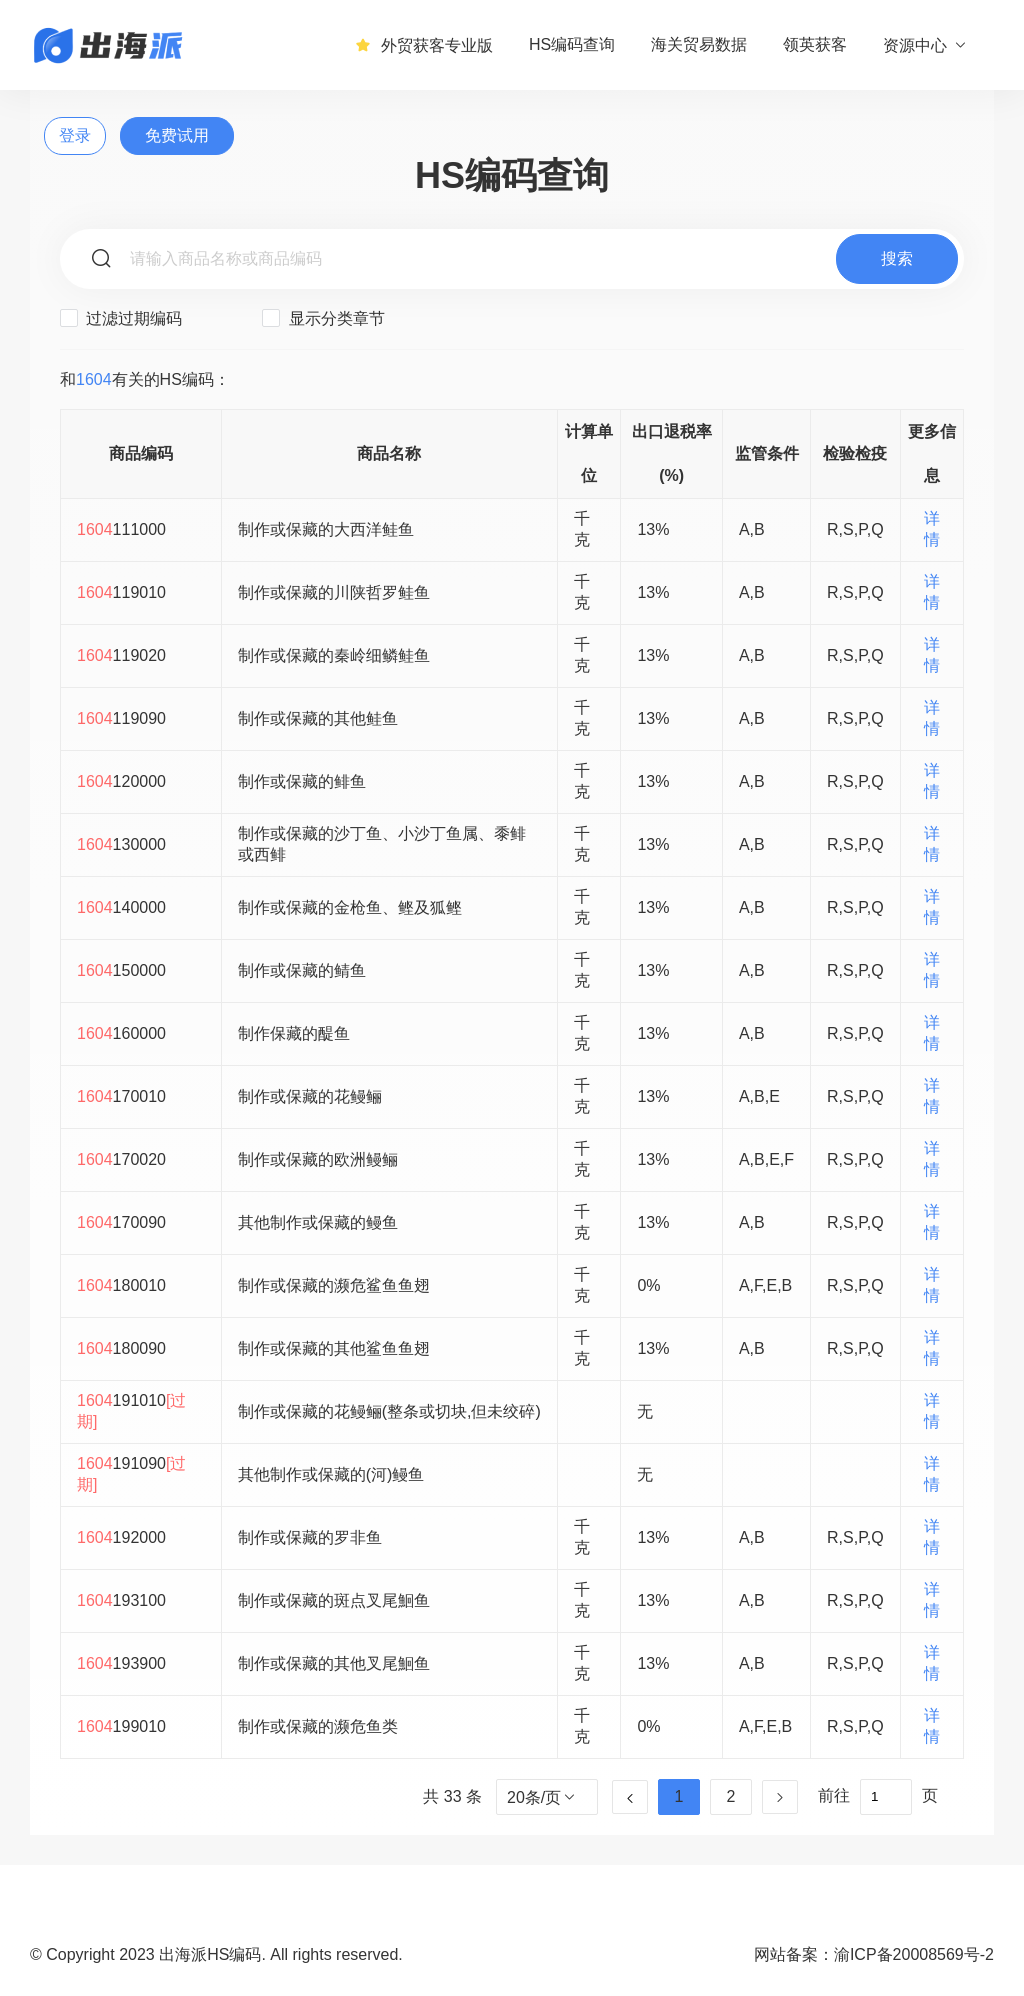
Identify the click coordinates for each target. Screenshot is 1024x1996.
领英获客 (815, 44)
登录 (75, 135)
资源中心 (925, 45)
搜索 (897, 258)
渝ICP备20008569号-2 (914, 1954)
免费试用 (177, 135)
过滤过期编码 (121, 318)
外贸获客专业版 (424, 45)
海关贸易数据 (699, 44)
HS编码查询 (572, 44)
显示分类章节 (323, 318)
